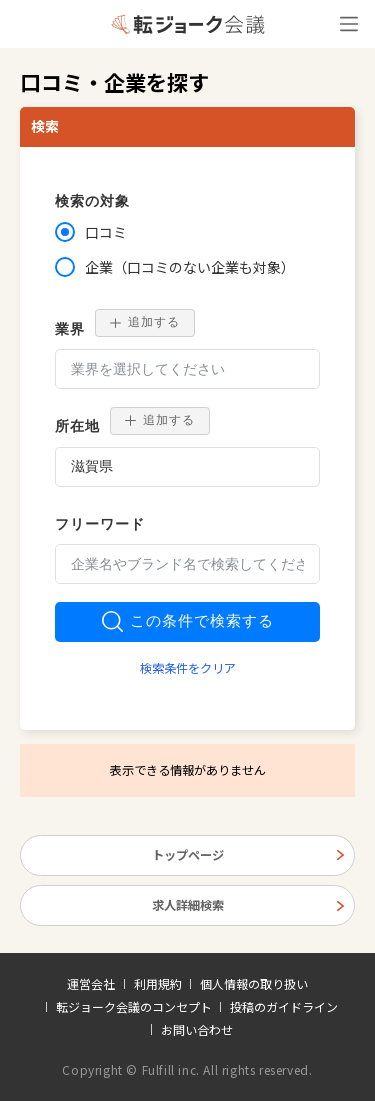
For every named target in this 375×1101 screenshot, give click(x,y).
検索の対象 (92, 201)
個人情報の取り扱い (254, 984)
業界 (70, 329)
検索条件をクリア (188, 668)
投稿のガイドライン (284, 1007)
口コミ (106, 232)
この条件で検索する (188, 621)
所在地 (77, 426)
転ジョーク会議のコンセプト (134, 1007)
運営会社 (91, 984)
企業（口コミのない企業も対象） (190, 267)
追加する (145, 322)
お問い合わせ (197, 1030)
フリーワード (100, 524)
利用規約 (158, 984)
